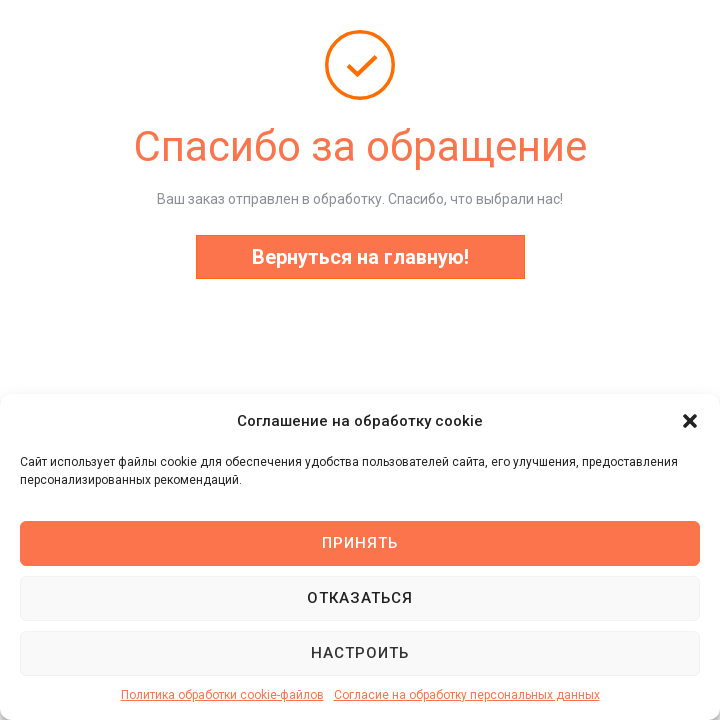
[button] (690, 421)
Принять (360, 543)
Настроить (360, 653)
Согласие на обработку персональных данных (467, 695)
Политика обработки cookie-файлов (222, 695)
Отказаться (360, 598)
